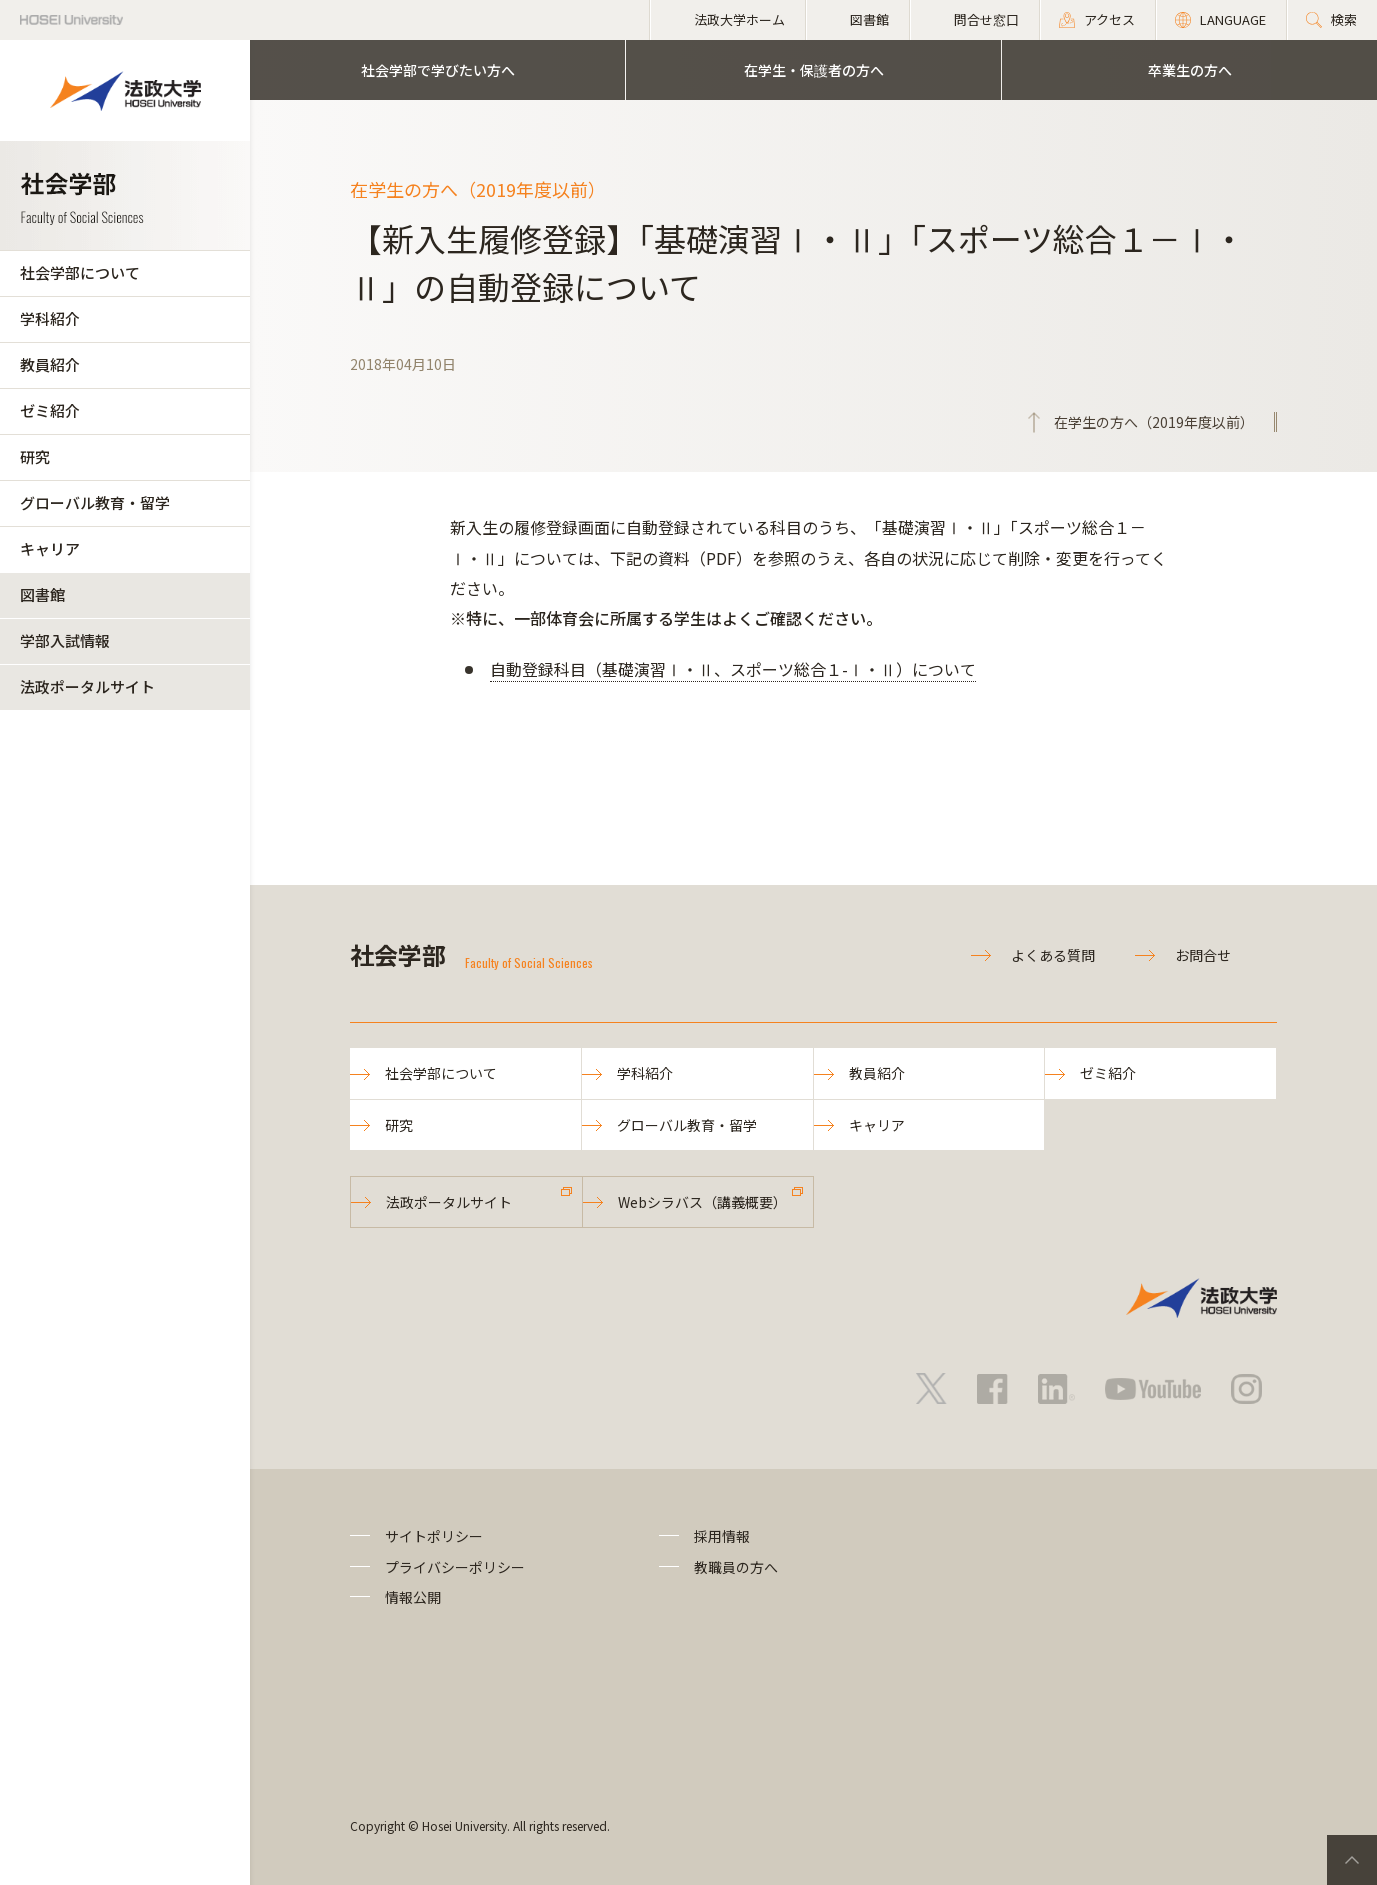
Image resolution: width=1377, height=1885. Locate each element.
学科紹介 (50, 318)
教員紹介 (50, 364)
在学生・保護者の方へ (814, 70)
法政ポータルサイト (87, 686)
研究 (35, 456)
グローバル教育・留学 (95, 502)
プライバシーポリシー (455, 1567)
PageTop (1352, 1860)
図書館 (42, 594)
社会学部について (80, 272)
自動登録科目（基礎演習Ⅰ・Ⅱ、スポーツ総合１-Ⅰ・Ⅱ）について (733, 669)
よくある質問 (1053, 955)
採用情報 (722, 1536)
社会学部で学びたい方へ (438, 70)
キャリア (50, 548)
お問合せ (1203, 955)
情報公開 (413, 1597)
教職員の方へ (736, 1567)
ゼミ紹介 (50, 410)
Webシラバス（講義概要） (702, 1202)
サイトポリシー (434, 1536)
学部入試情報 (65, 640)
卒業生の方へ (1190, 70)
